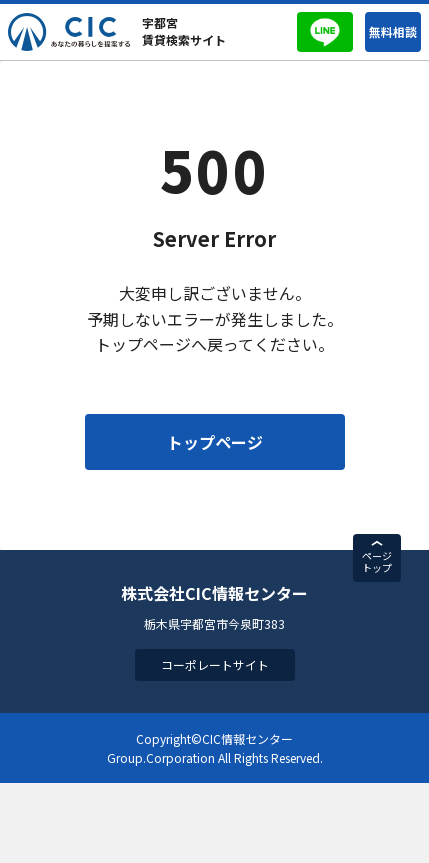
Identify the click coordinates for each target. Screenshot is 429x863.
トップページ (215, 442)
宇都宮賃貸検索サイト (184, 31)
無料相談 (393, 31)
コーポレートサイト (215, 664)
